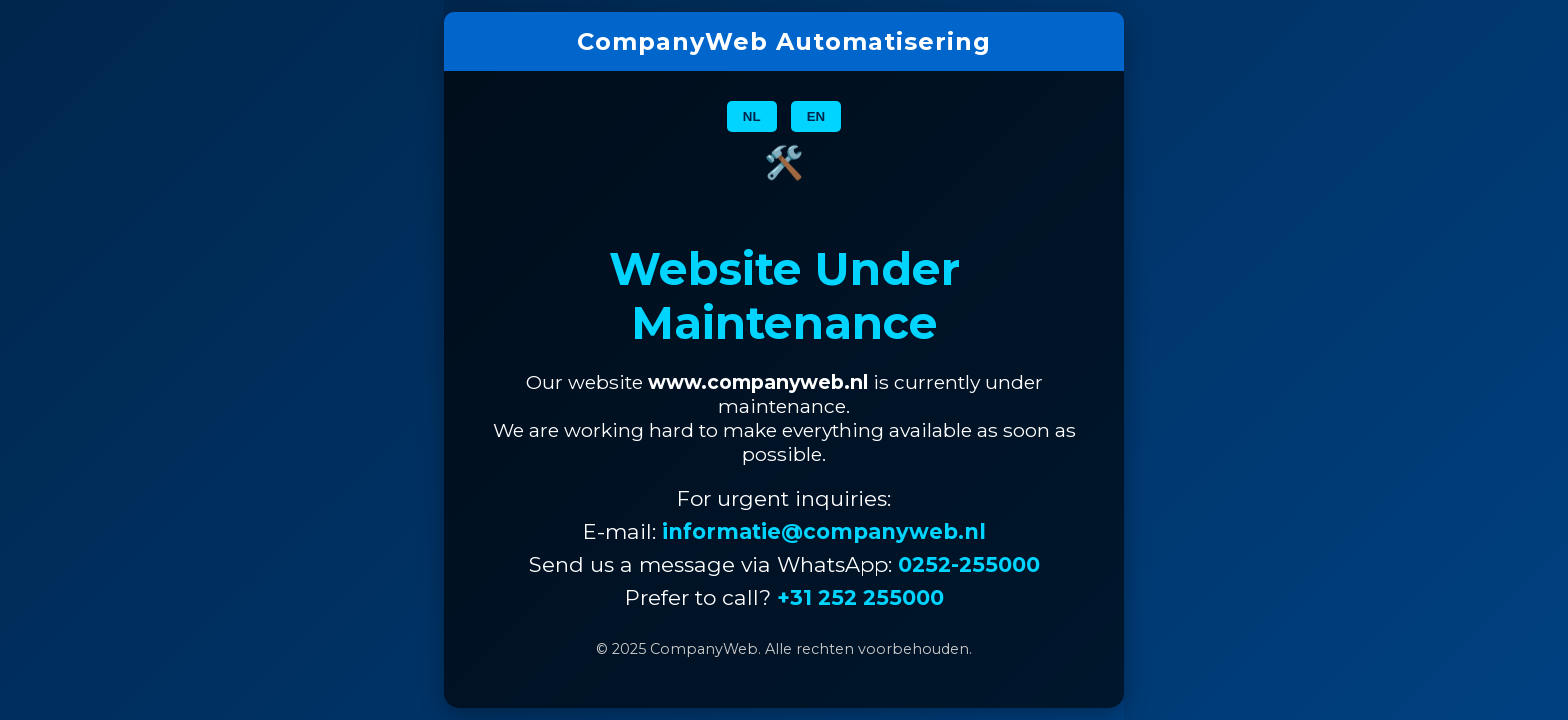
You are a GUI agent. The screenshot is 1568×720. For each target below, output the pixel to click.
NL (752, 116)
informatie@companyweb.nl (824, 531)
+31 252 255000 (860, 597)
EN (816, 116)
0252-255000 (969, 564)
